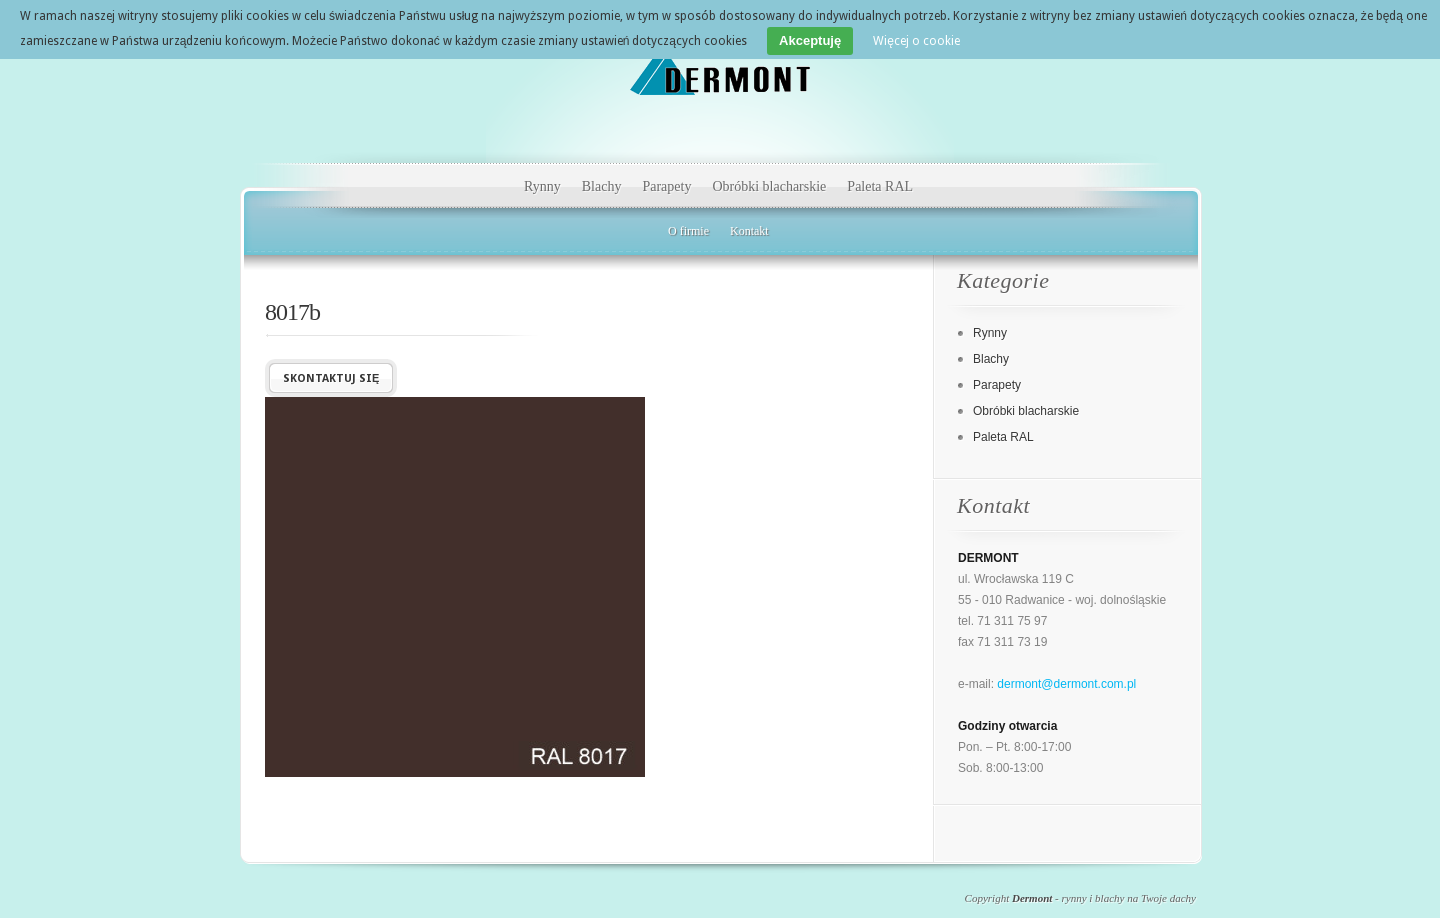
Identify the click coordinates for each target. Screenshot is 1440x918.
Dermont (1032, 898)
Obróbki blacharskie (769, 186)
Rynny (542, 186)
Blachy (602, 186)
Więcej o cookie (916, 41)
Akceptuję (810, 40)
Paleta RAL (880, 186)
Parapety (666, 186)
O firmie (688, 231)
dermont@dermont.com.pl (1066, 684)
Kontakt (749, 231)
